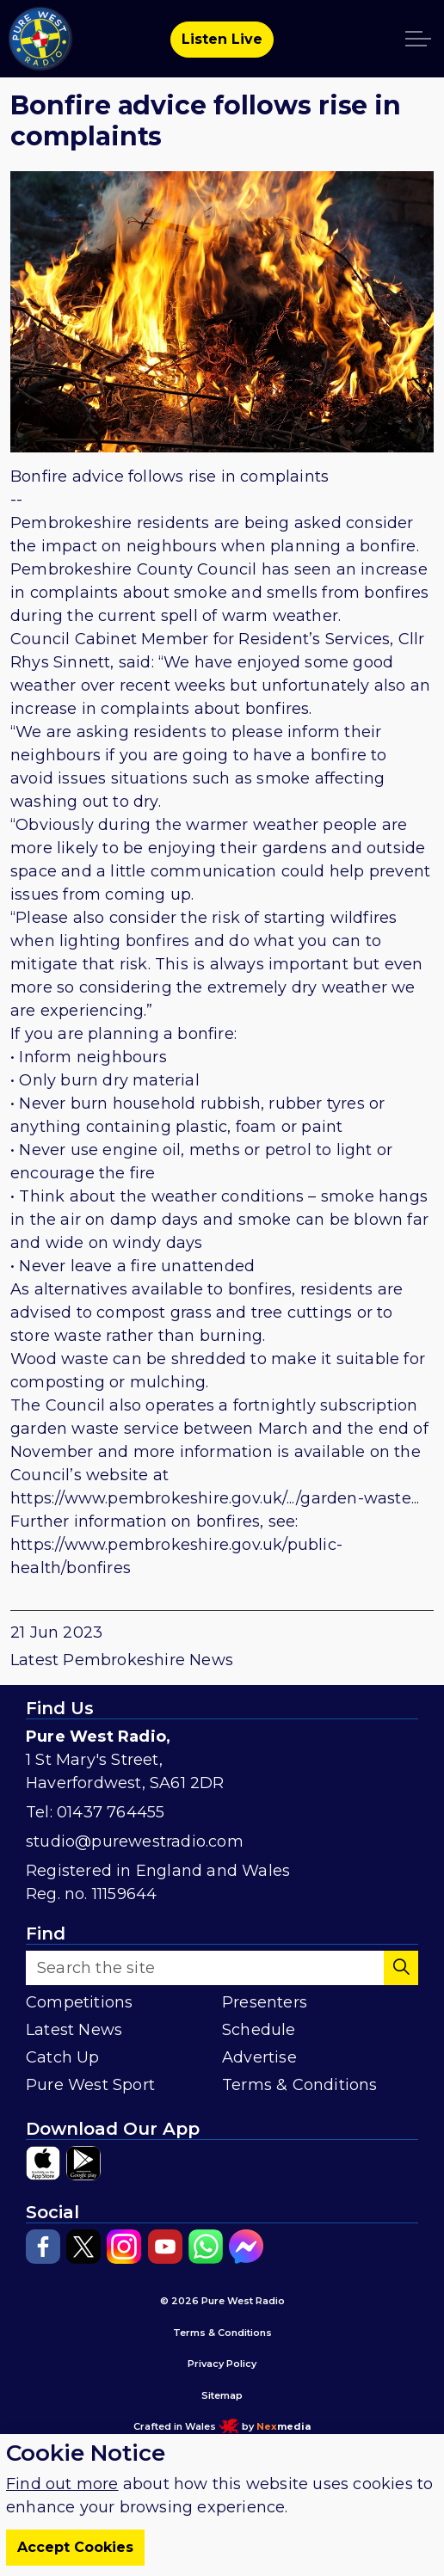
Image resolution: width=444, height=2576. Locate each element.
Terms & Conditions (300, 2084)
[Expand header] (418, 38)
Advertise (259, 2057)
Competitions (79, 2002)
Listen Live (222, 39)
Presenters (264, 2002)
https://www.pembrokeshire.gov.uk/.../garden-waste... (214, 1498)
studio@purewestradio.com (135, 1841)
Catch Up (63, 2057)
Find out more (62, 2506)
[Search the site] (222, 1968)
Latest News (74, 2029)
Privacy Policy (222, 2364)
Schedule (259, 2029)
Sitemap (222, 2395)
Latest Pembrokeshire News (121, 1660)
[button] (401, 1968)
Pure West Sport (90, 2084)
